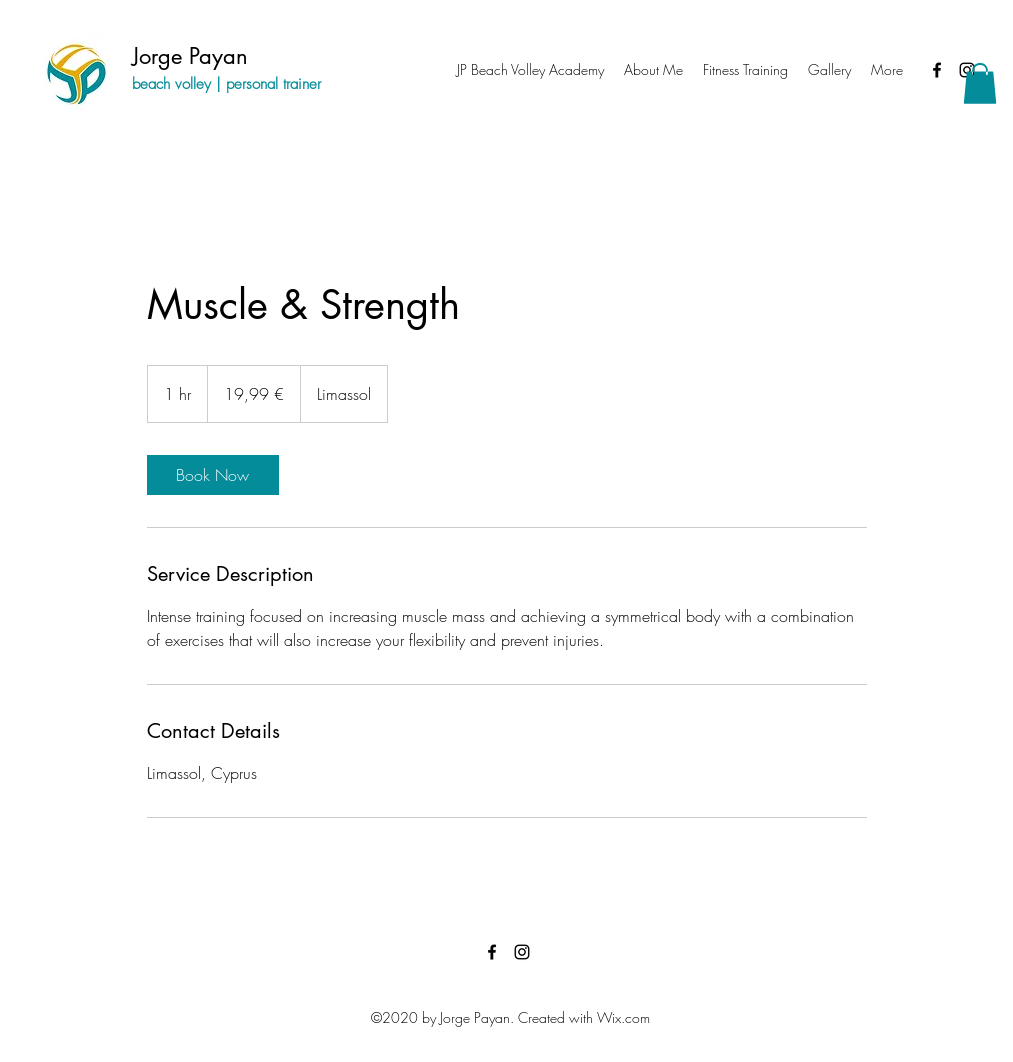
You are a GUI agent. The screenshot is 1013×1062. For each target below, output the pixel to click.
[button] (980, 83)
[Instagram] (522, 952)
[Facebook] (937, 70)
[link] (213, 475)
